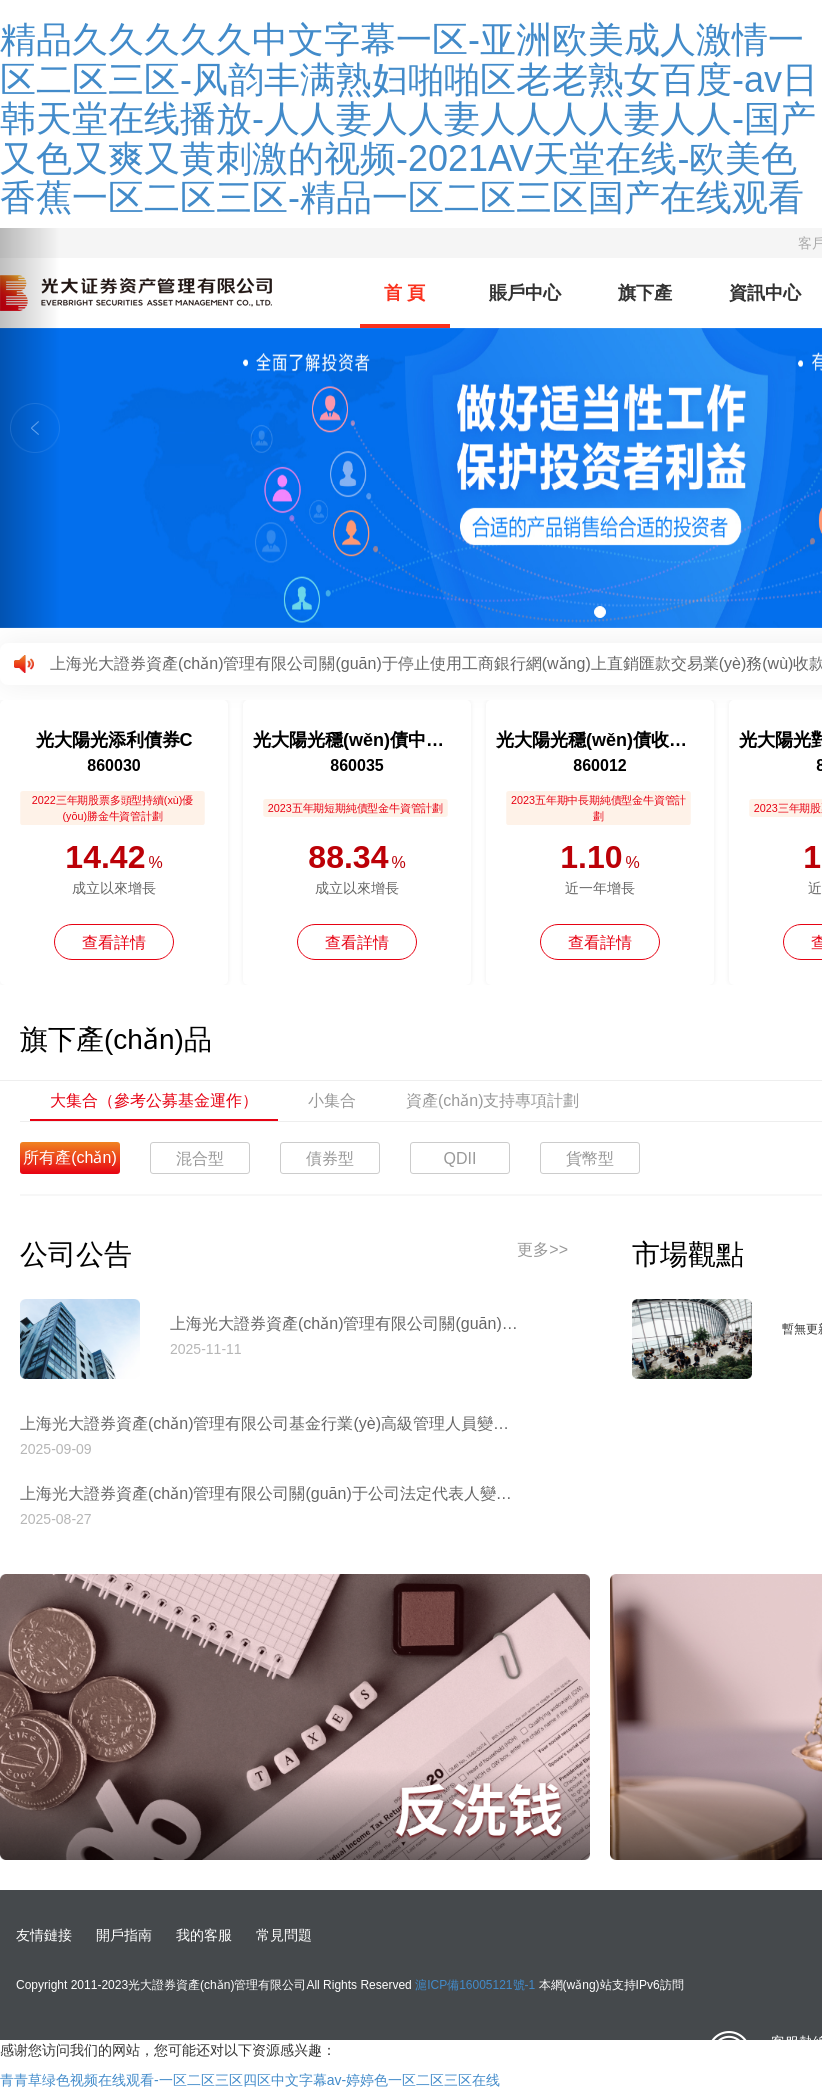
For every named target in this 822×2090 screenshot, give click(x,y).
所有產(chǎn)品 (69, 1161)
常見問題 (284, 1935)
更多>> (542, 1249)
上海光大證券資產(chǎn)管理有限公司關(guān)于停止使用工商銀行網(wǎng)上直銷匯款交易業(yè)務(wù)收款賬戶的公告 (345, 1323)
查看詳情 (114, 942)
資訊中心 (765, 293)
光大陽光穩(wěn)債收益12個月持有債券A (600, 740)
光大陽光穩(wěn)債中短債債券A (357, 740)
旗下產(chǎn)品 (645, 305)
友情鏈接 (44, 1935)
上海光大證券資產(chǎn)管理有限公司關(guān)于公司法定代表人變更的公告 (270, 1493)
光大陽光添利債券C (114, 740)
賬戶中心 (525, 293)
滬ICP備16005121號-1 (475, 1985)
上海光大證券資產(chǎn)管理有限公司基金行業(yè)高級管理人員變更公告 (270, 1423)
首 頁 (404, 293)
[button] (30, 428)
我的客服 (204, 1935)
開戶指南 (124, 1935)
